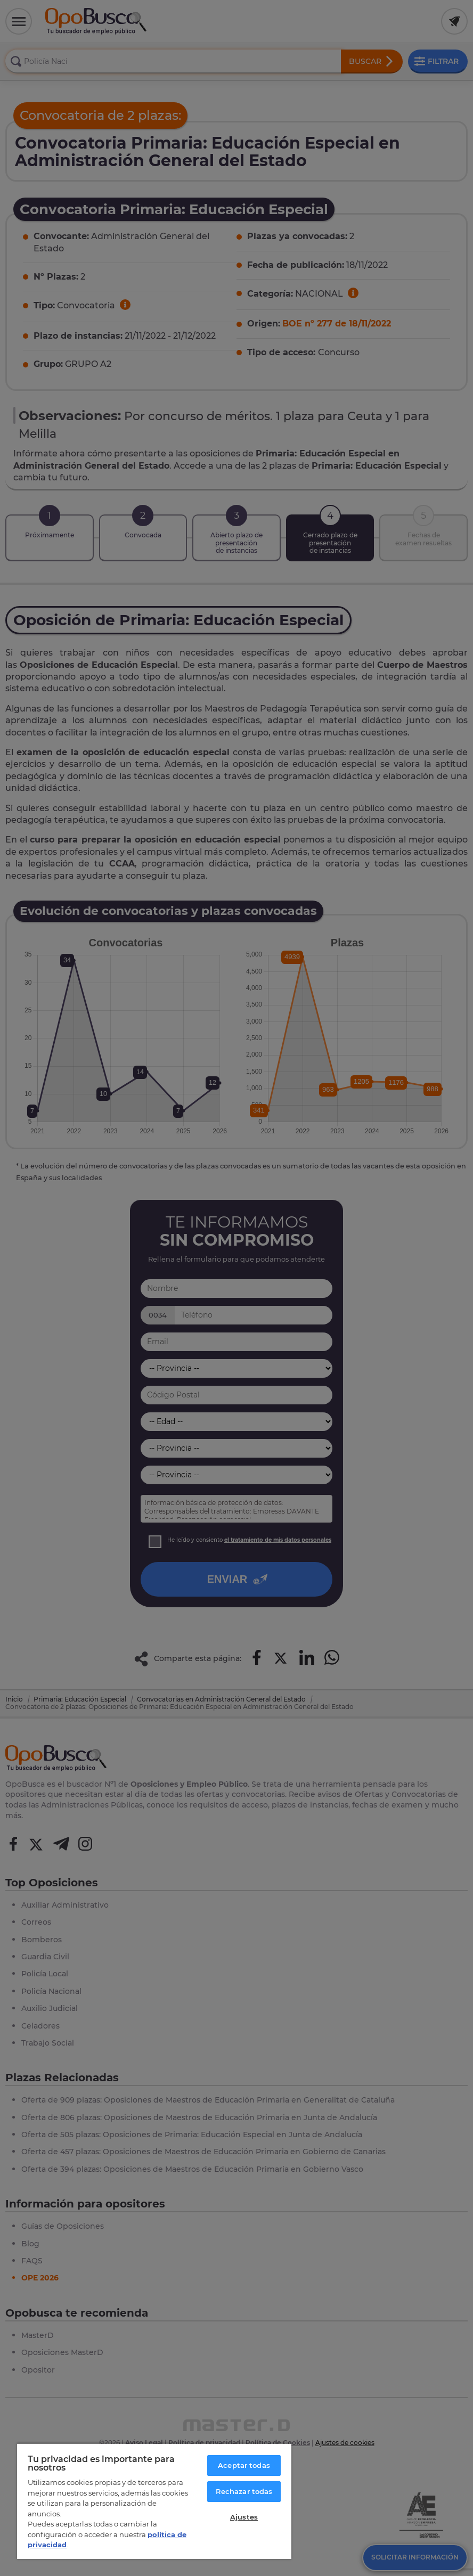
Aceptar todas (244, 2465)
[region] (154, 2501)
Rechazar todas (244, 2491)
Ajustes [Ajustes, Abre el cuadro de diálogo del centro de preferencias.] (244, 2517)
